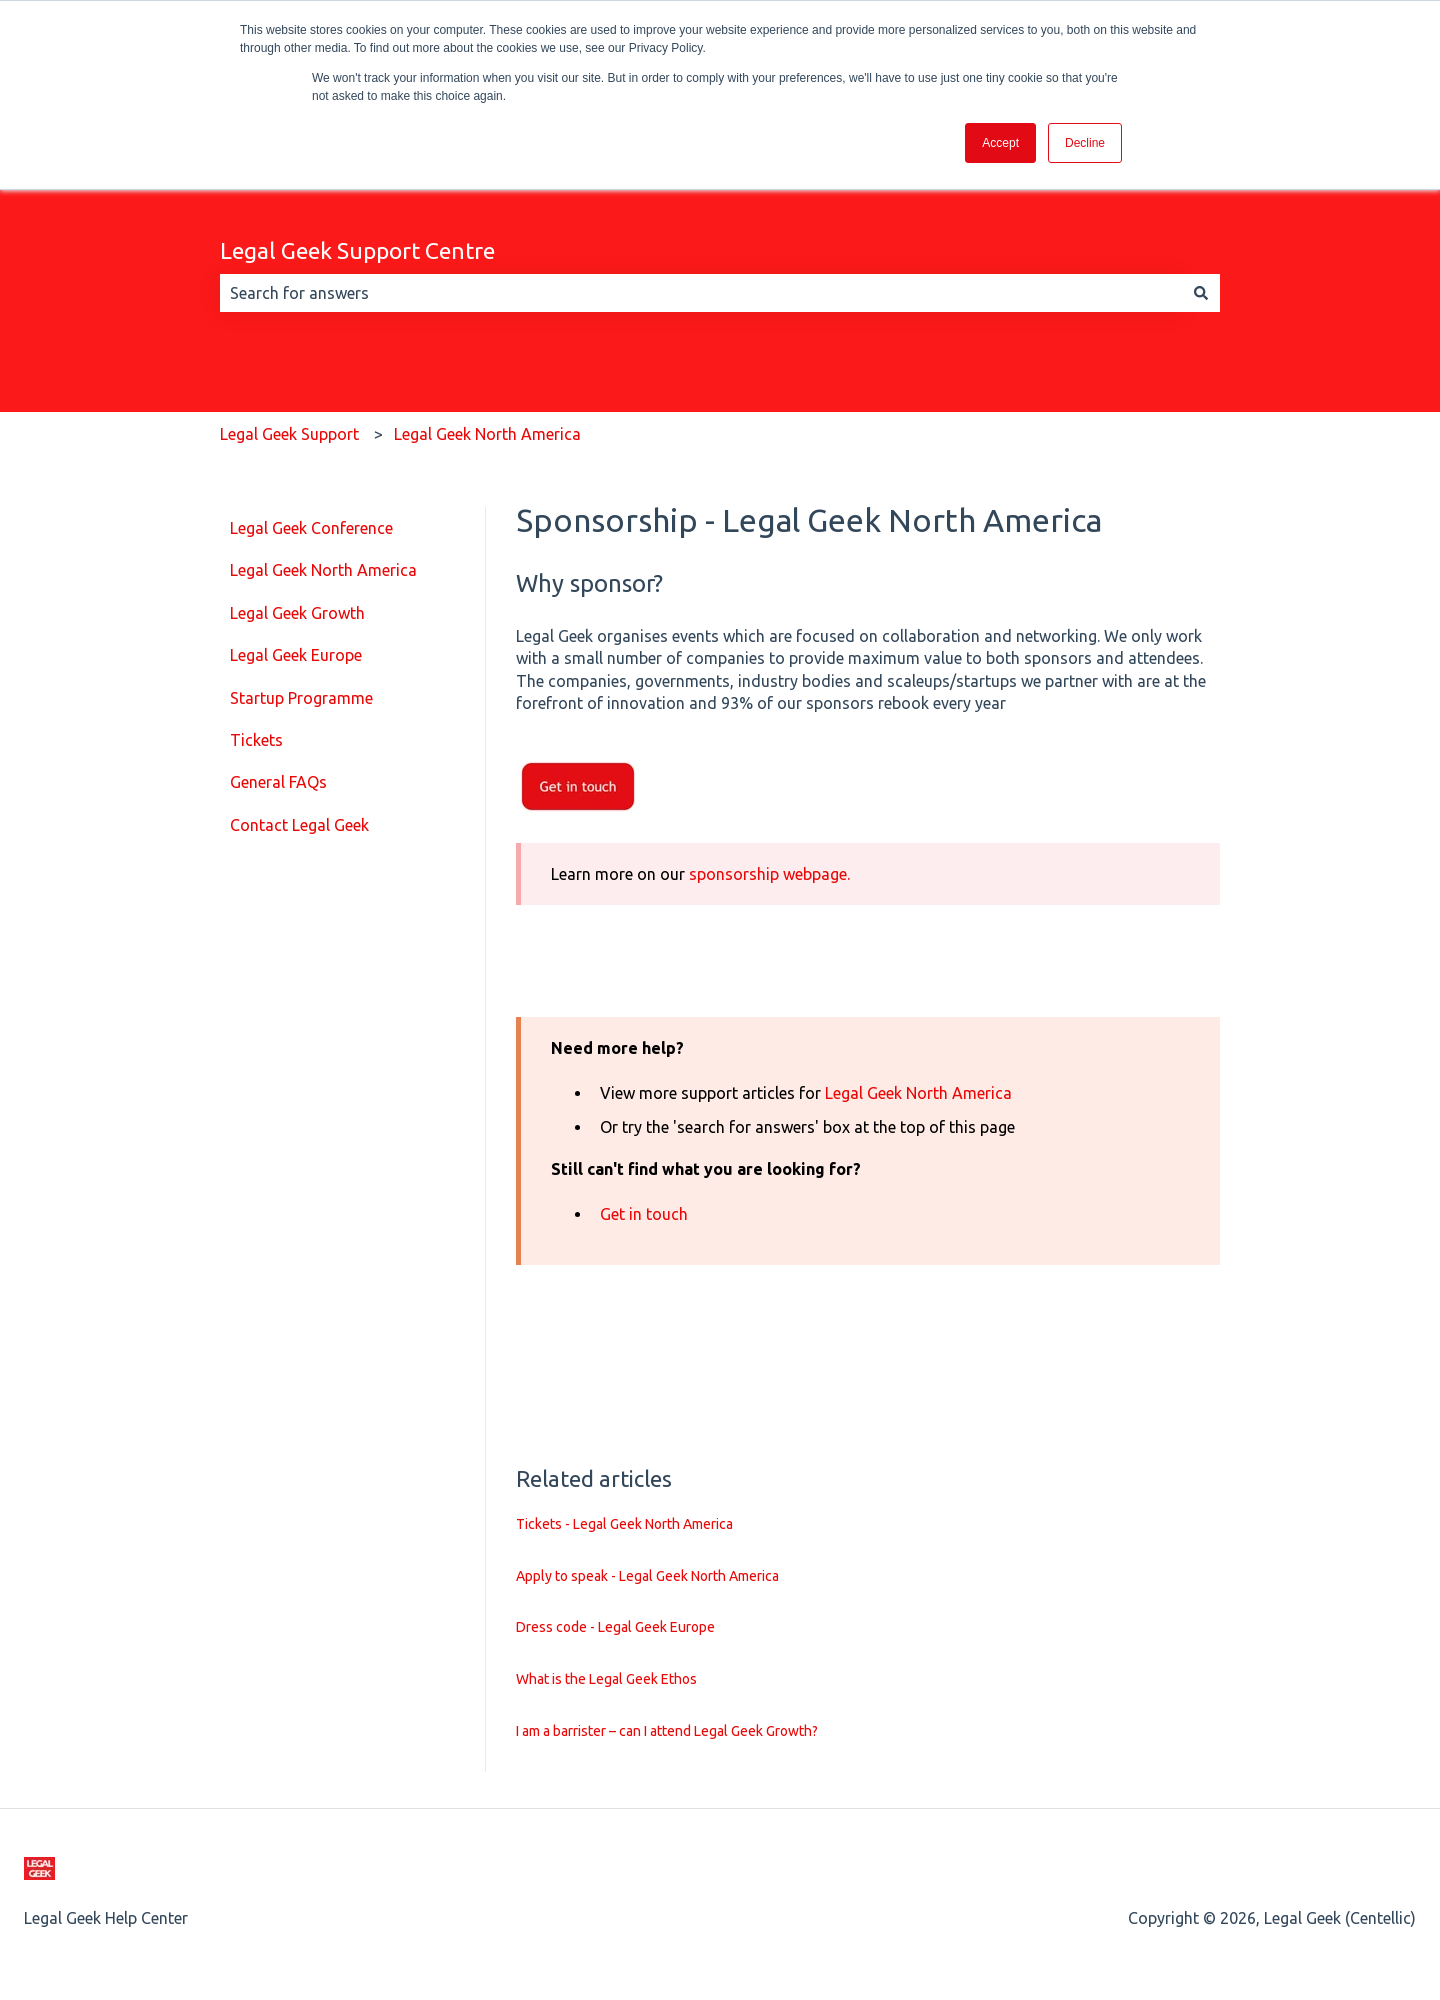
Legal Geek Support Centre (357, 250)
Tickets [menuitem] (256, 740)
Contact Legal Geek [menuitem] (299, 825)
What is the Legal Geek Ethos (606, 1679)
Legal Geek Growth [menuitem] (297, 613)
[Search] (1201, 293)
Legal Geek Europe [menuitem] (296, 655)
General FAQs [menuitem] (278, 782)
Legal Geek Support (289, 434)
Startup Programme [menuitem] (301, 698)
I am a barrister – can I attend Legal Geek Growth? (667, 1731)
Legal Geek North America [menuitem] (323, 570)
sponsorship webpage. (769, 874)
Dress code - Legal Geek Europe (615, 1627)
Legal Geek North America (487, 434)
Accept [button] (1000, 143)
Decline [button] (1085, 143)
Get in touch (644, 1214)
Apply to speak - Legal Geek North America (647, 1576)
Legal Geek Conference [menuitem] (311, 528)
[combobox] (701, 293)
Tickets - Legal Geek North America (624, 1524)
